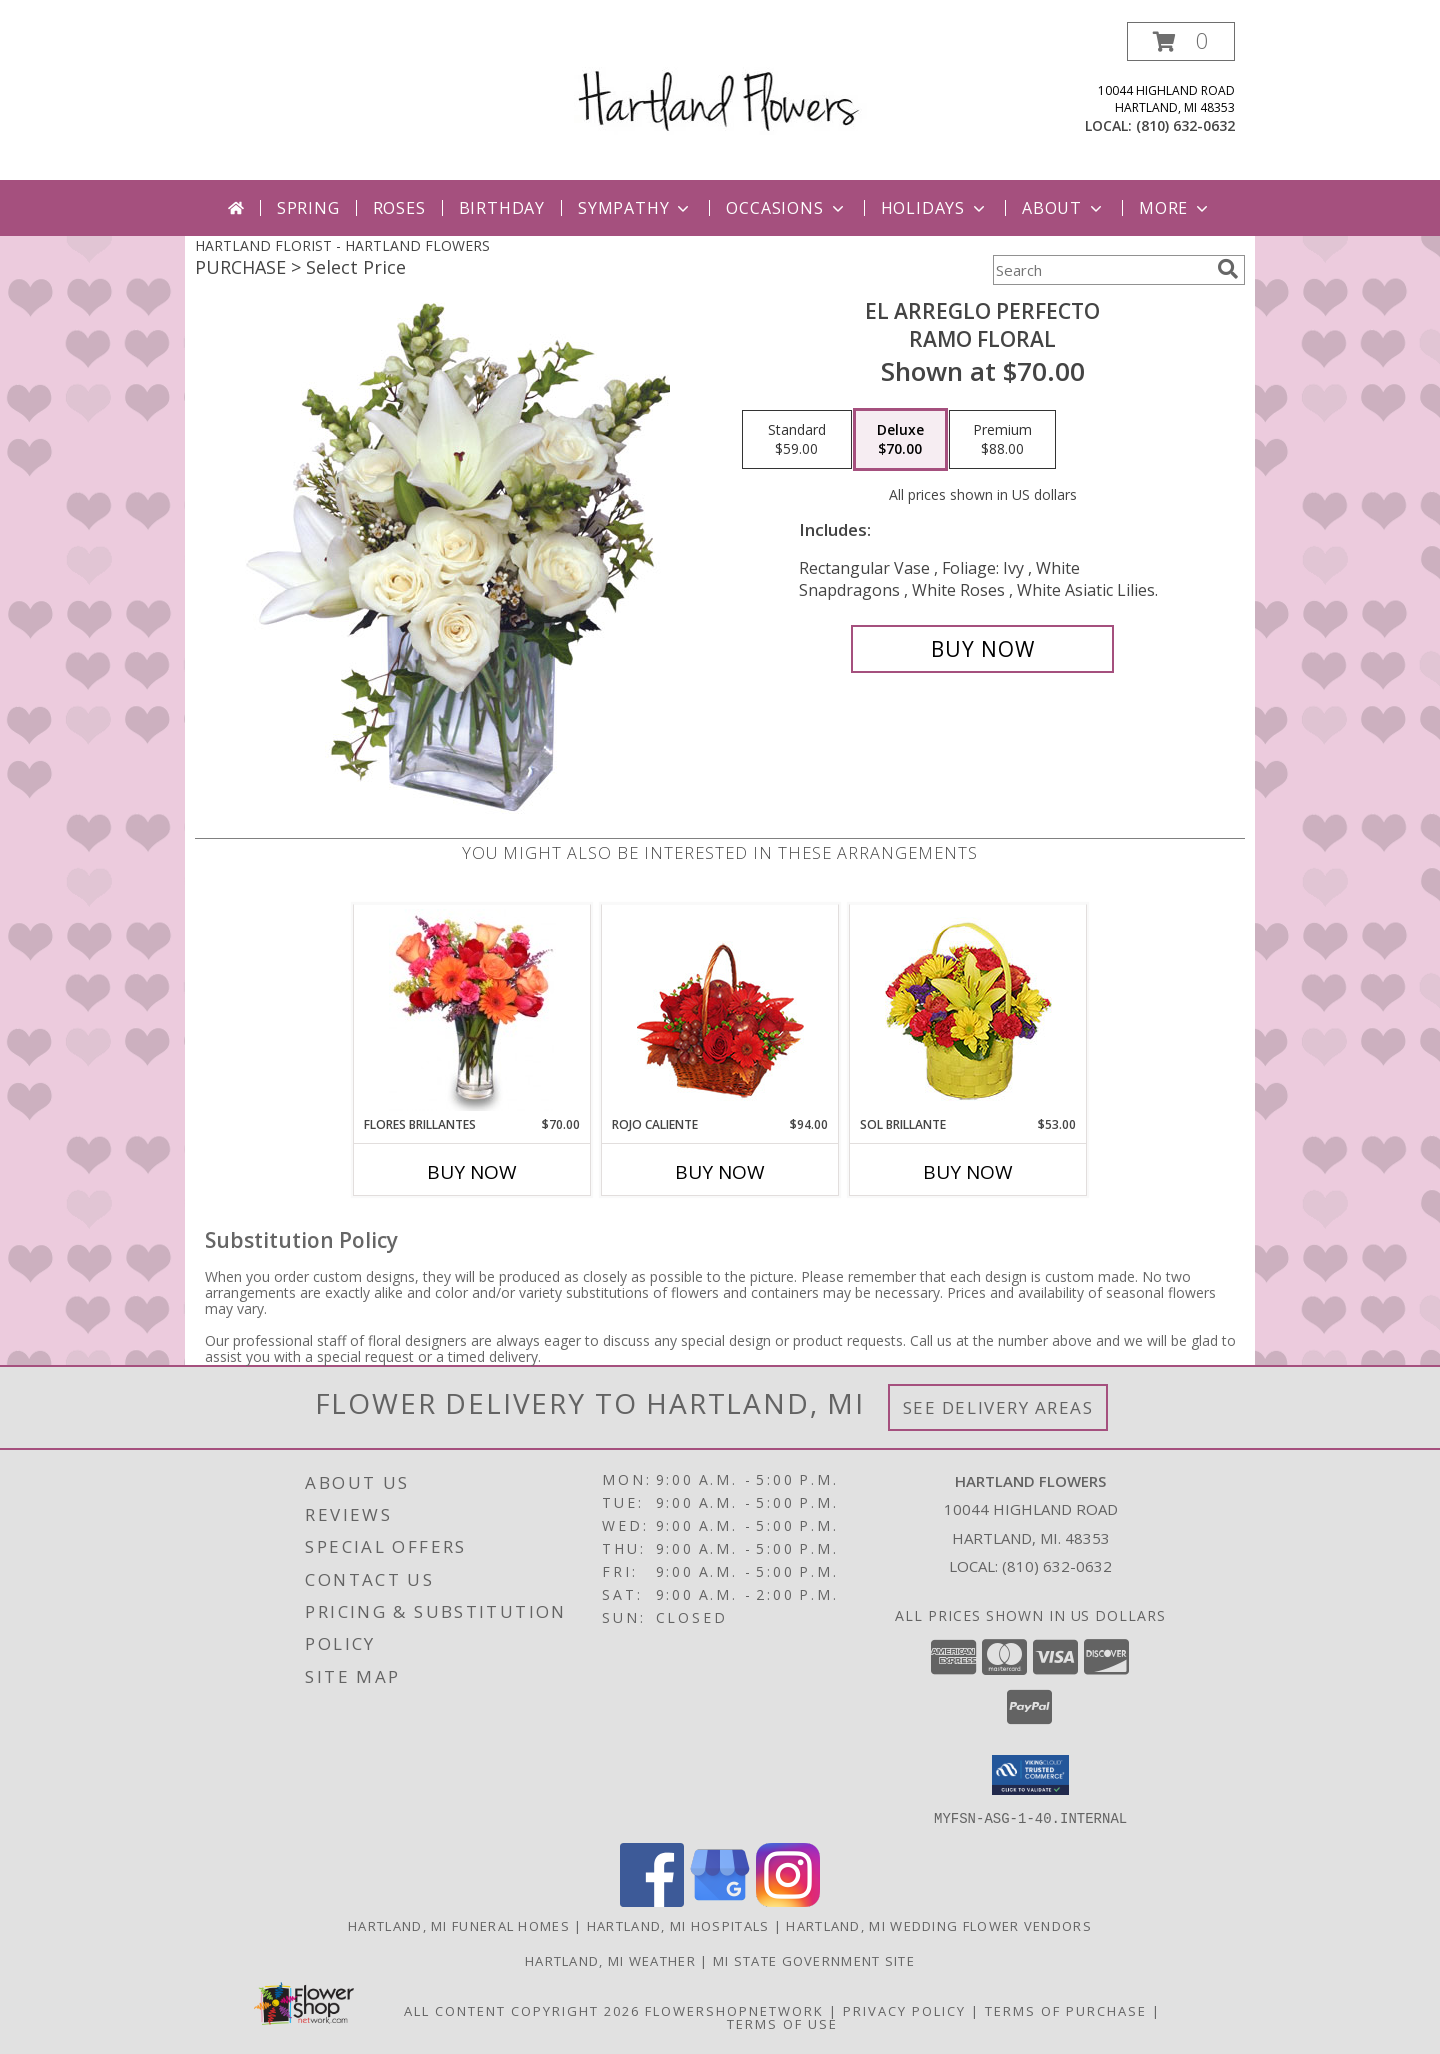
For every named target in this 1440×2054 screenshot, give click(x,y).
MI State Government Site (814, 1960)
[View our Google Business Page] (720, 1900)
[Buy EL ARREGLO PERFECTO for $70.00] (982, 649)
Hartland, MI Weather (610, 1960)
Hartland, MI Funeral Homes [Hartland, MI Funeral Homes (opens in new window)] (459, 1925)
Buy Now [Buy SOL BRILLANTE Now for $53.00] (968, 1172)
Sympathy (635, 208)
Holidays (935, 208)
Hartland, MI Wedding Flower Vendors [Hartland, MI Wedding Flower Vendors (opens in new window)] (939, 1925)
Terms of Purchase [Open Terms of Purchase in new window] (1066, 2010)
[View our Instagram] (788, 1900)
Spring (308, 208)
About (1064, 208)
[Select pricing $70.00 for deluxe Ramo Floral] (900, 440)
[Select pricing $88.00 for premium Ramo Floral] (1002, 440)
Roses (399, 208)
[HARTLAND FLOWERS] (720, 83)
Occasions (786, 208)
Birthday (502, 208)
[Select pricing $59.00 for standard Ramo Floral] (797, 440)
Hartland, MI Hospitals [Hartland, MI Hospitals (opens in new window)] (678, 1925)
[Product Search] (1101, 270)
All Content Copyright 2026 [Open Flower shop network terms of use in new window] (522, 2010)
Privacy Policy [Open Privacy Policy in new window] (904, 2010)
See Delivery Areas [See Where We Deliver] (998, 1407)
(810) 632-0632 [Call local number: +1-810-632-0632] (1185, 125)
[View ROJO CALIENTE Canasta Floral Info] (720, 1010)
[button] (1181, 41)
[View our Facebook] (652, 1900)
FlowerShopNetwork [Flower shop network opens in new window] (734, 2010)
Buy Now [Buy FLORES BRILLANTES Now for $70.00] (472, 1172)
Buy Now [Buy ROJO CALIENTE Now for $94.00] (720, 1172)
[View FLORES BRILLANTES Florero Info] (472, 1010)
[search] (1228, 269)
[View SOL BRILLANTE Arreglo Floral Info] (968, 1010)
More (1175, 208)
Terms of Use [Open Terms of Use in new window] (782, 2023)
